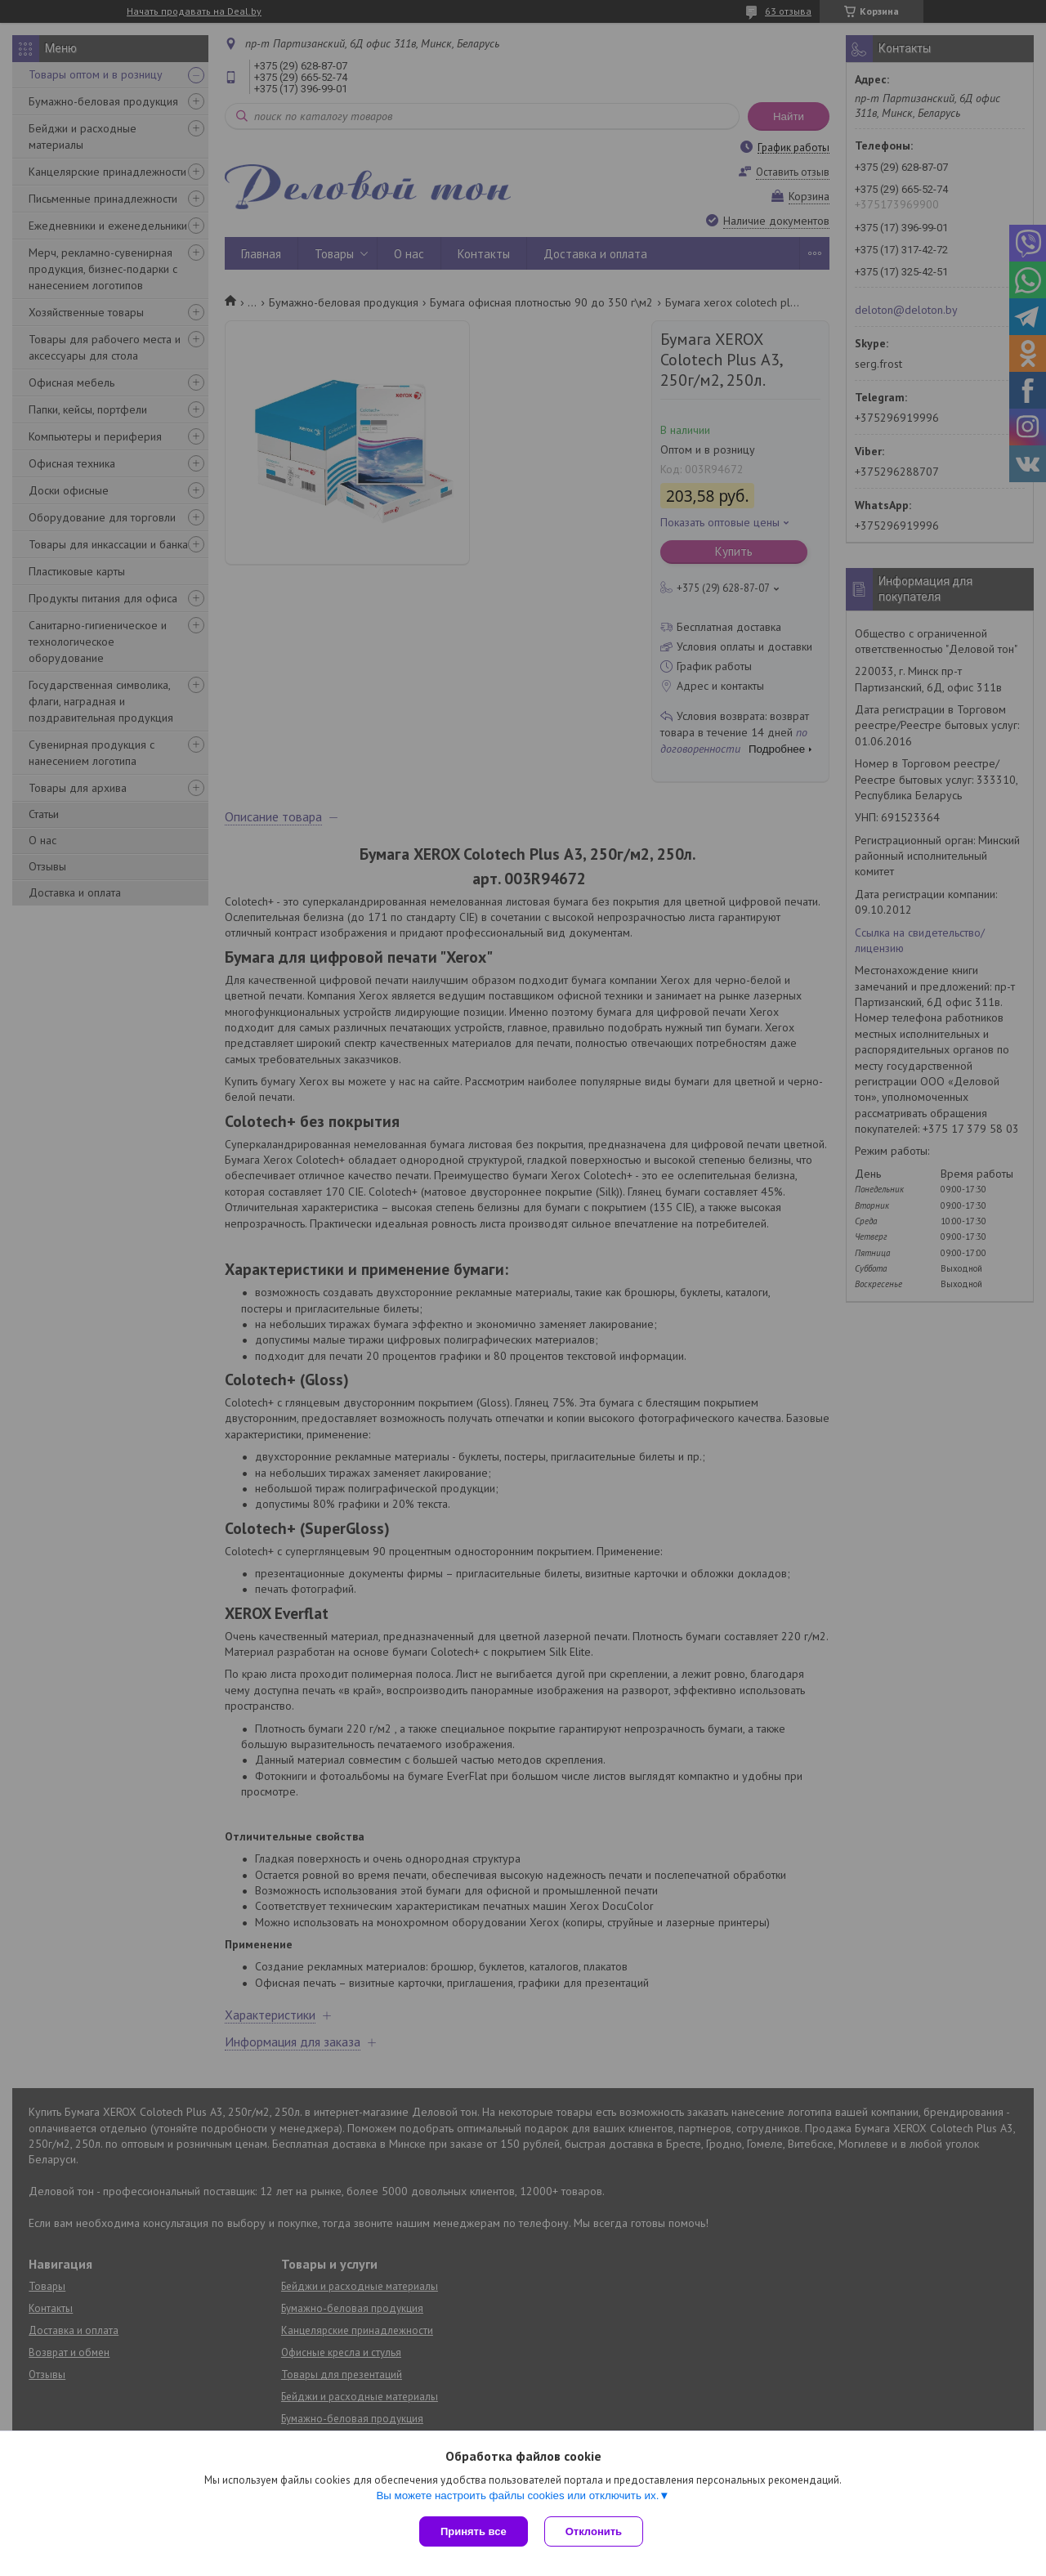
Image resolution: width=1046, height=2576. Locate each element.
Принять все (473, 2531)
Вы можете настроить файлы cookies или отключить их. (517, 2495)
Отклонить (593, 2531)
